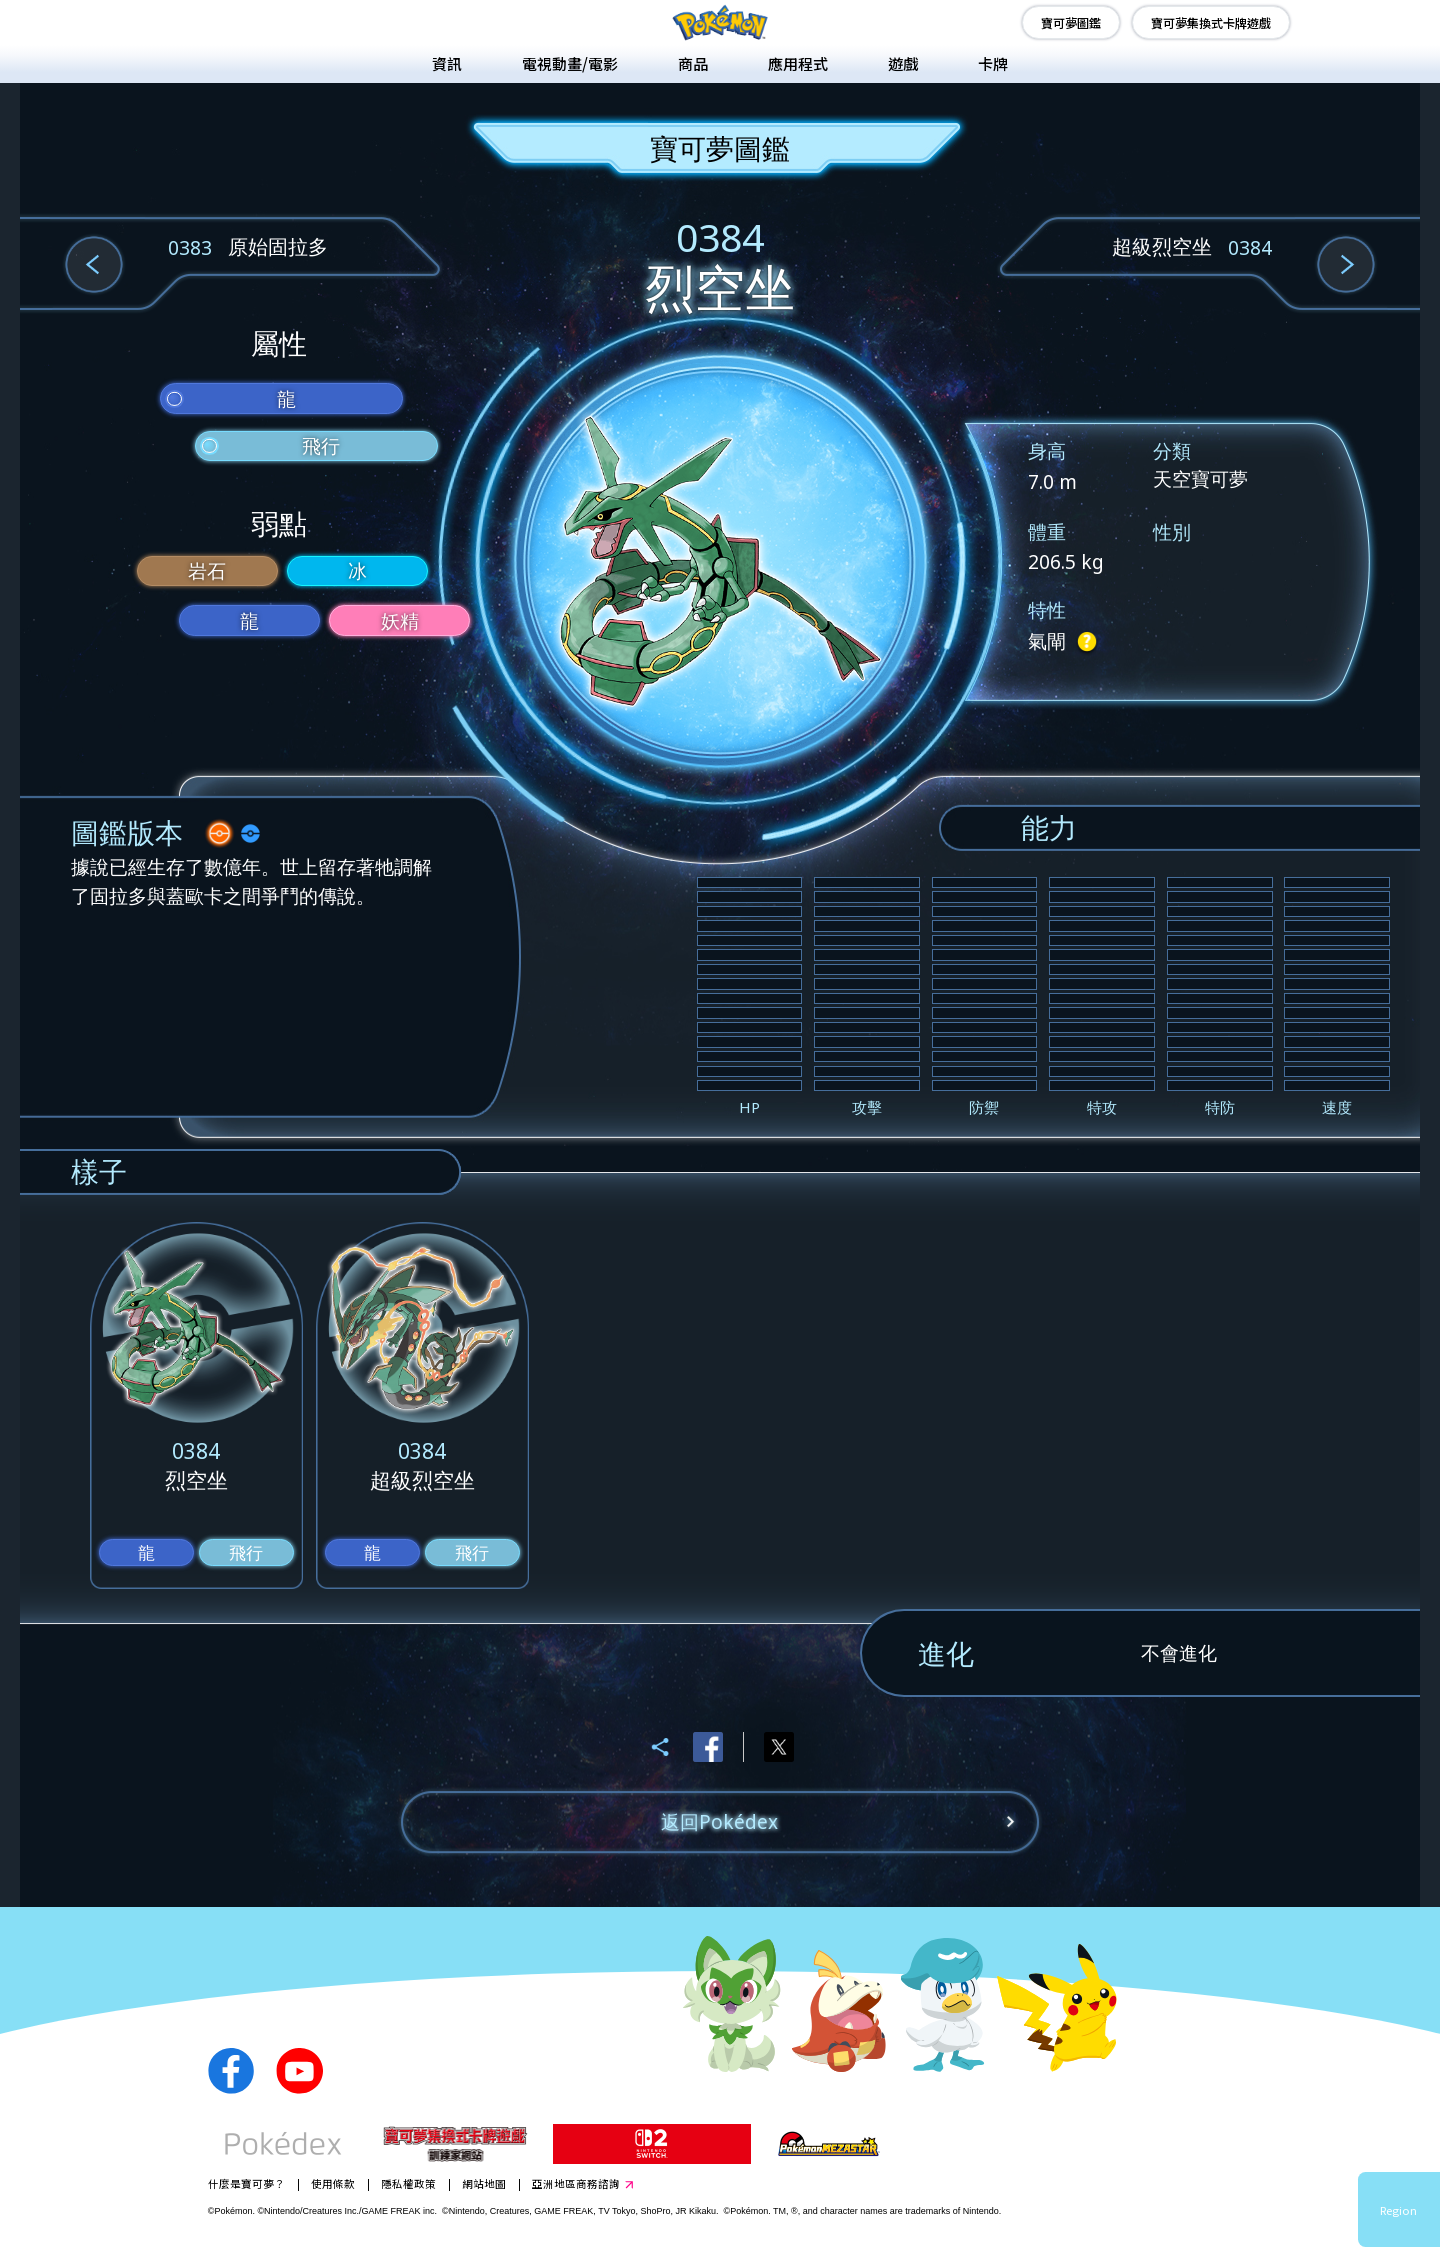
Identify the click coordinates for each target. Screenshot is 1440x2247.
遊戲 (903, 63)
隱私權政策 (408, 2183)
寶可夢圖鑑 (1071, 22)
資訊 (447, 63)
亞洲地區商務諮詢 (576, 2183)
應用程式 (798, 63)
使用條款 (333, 2183)
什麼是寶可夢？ (246, 2183)
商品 (693, 63)
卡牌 (993, 63)
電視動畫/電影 (570, 63)
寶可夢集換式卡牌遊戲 (1211, 22)
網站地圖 (484, 2183)
